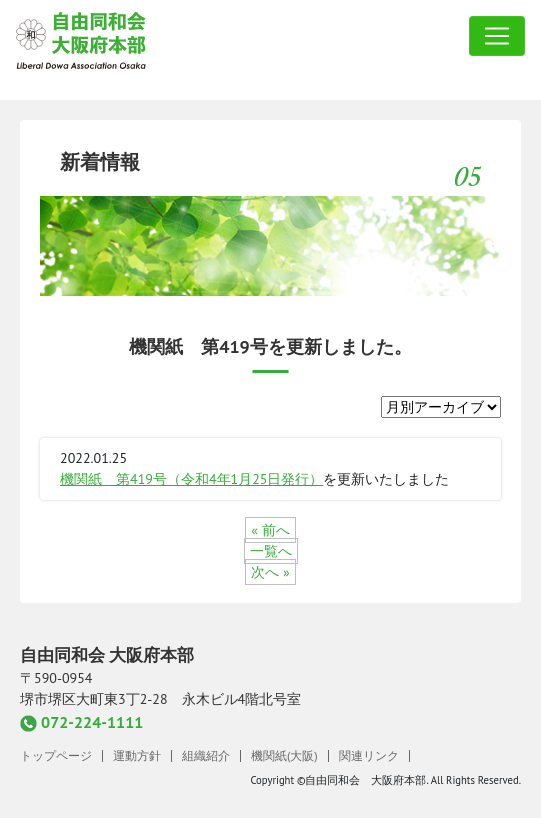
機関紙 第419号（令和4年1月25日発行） (191, 479)
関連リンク (369, 756)
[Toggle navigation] (497, 36)
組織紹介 (206, 756)
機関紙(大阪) (284, 756)
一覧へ (271, 551)
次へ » (270, 572)
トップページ (56, 756)
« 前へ (270, 530)
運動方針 (137, 756)
